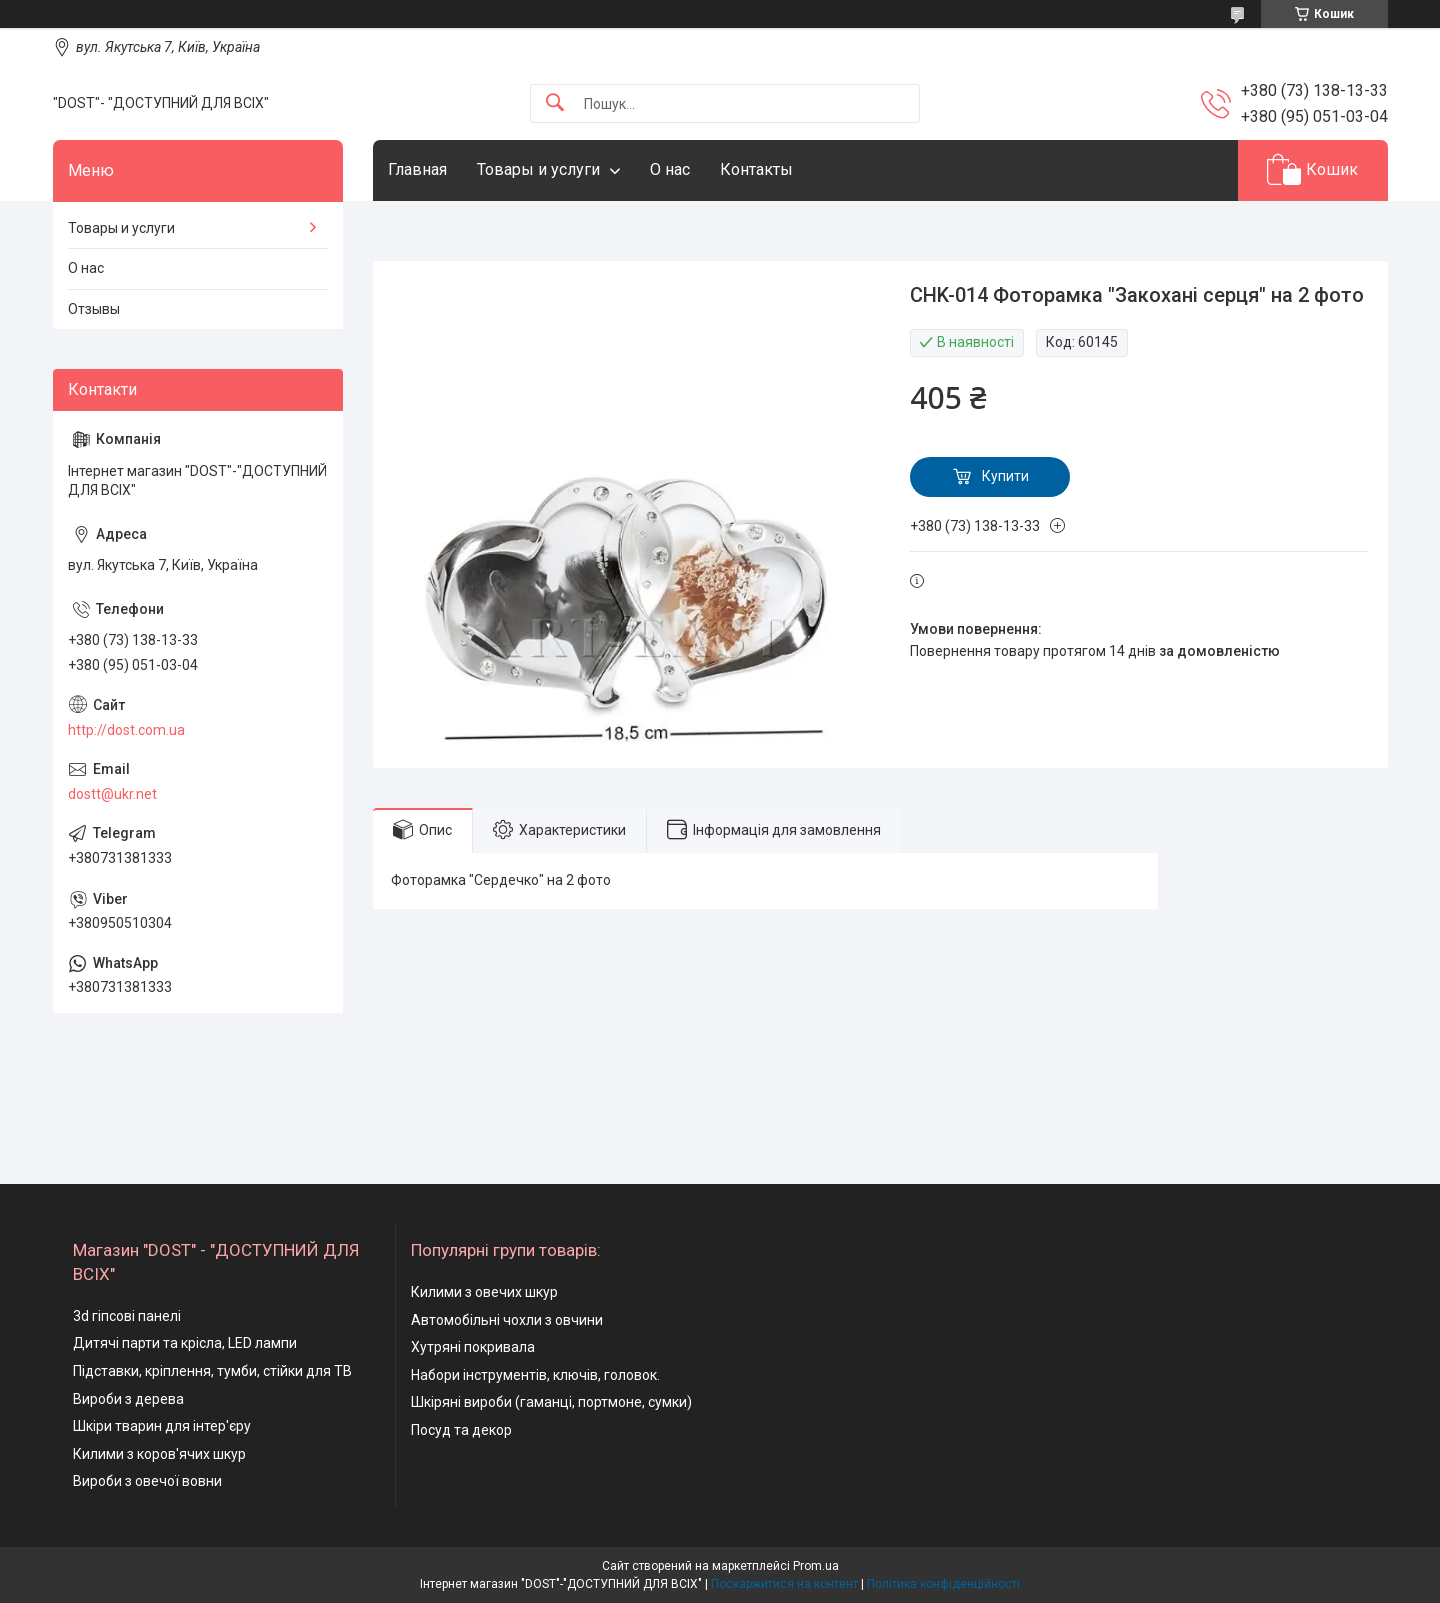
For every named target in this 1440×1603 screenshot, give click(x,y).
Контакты (756, 169)
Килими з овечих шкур (484, 1292)
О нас (670, 169)
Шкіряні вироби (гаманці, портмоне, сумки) (551, 1402)
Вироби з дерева (128, 1399)
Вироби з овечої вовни (147, 1481)
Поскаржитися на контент (784, 1584)
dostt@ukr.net (112, 794)
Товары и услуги (538, 169)
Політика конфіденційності (943, 1584)
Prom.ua (816, 1566)
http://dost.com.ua (126, 730)
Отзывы (94, 309)
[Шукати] (555, 103)
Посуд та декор (461, 1430)
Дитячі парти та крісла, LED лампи (185, 1343)
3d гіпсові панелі (127, 1316)
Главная (417, 169)
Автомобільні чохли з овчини (507, 1320)
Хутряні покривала (473, 1347)
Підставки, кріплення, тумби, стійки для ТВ (212, 1371)
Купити (1005, 476)
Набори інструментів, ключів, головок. (535, 1375)
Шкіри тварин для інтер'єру (162, 1426)
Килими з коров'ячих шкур (159, 1454)
